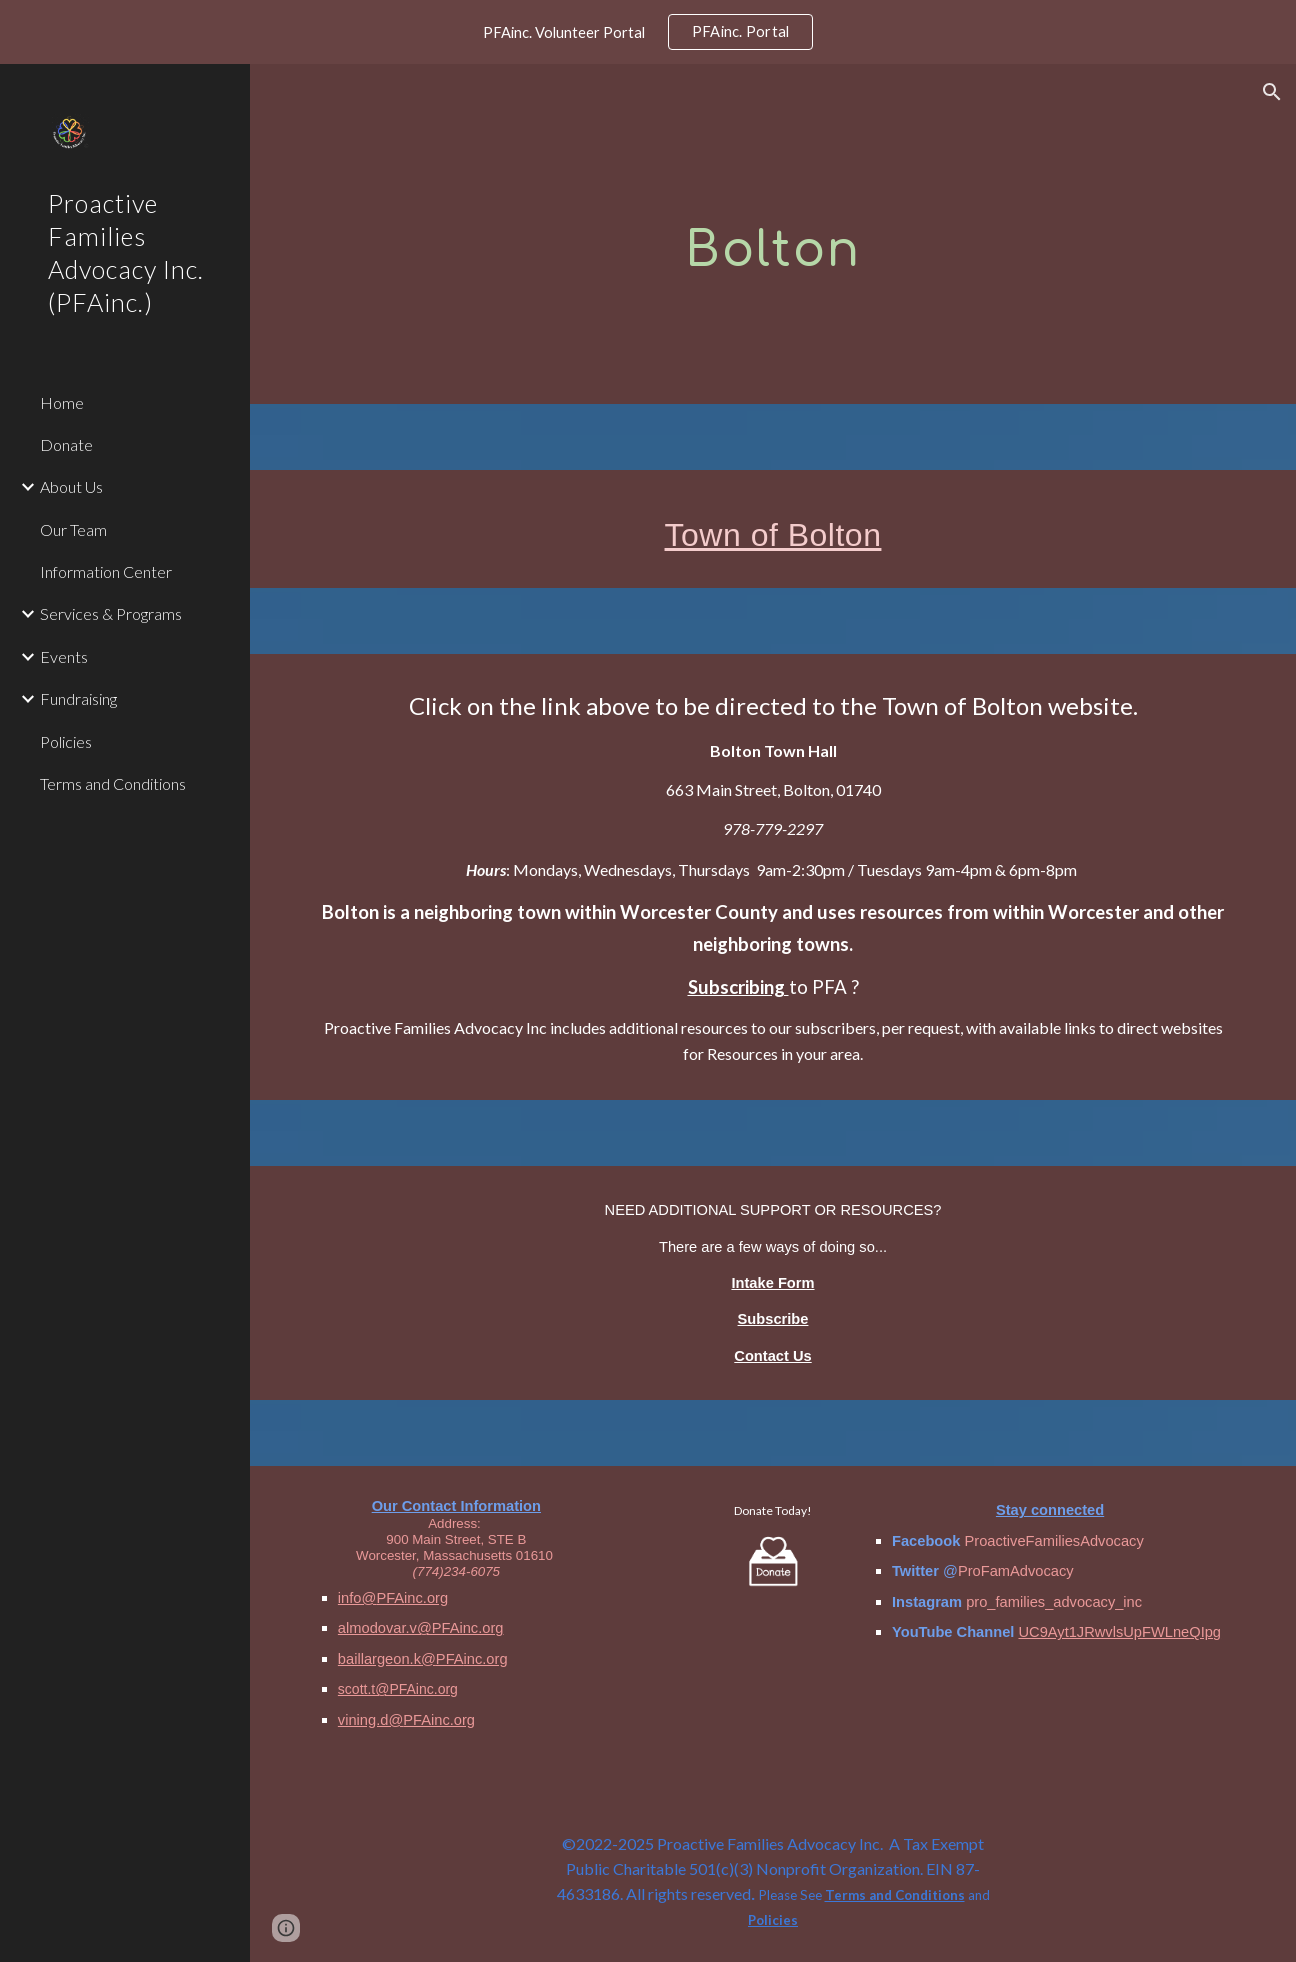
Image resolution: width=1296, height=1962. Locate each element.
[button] (1272, 92)
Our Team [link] (73, 529)
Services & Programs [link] (111, 613)
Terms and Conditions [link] (113, 783)
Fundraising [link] (78, 698)
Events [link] (64, 656)
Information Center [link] (106, 571)
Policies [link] (66, 741)
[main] (773, 233)
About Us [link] (71, 486)
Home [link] (62, 402)
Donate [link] (66, 444)
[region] (648, 32)
